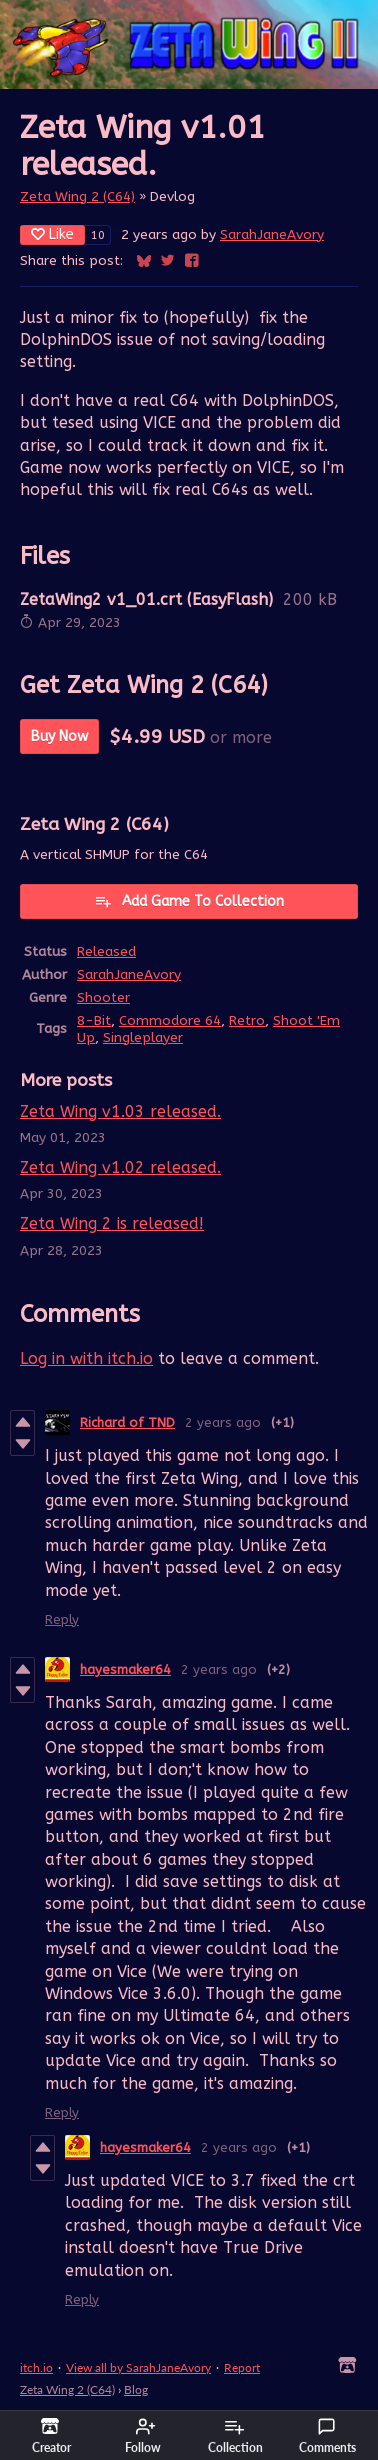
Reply (62, 1619)
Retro (247, 1020)
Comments (327, 2436)
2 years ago (223, 1422)
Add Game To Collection (189, 901)
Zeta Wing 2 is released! (112, 1223)
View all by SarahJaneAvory (138, 2367)
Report (242, 2367)
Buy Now (59, 736)
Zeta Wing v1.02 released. (120, 1167)
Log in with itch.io (86, 1358)
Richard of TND (127, 1422)
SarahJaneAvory (272, 234)
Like (52, 234)
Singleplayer (143, 1037)
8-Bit (94, 1020)
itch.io (36, 2367)
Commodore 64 (170, 1020)
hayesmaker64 (125, 1669)
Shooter (103, 997)
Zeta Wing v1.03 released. (120, 1111)
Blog (136, 2389)
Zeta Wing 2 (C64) (77, 196)
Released (106, 951)
